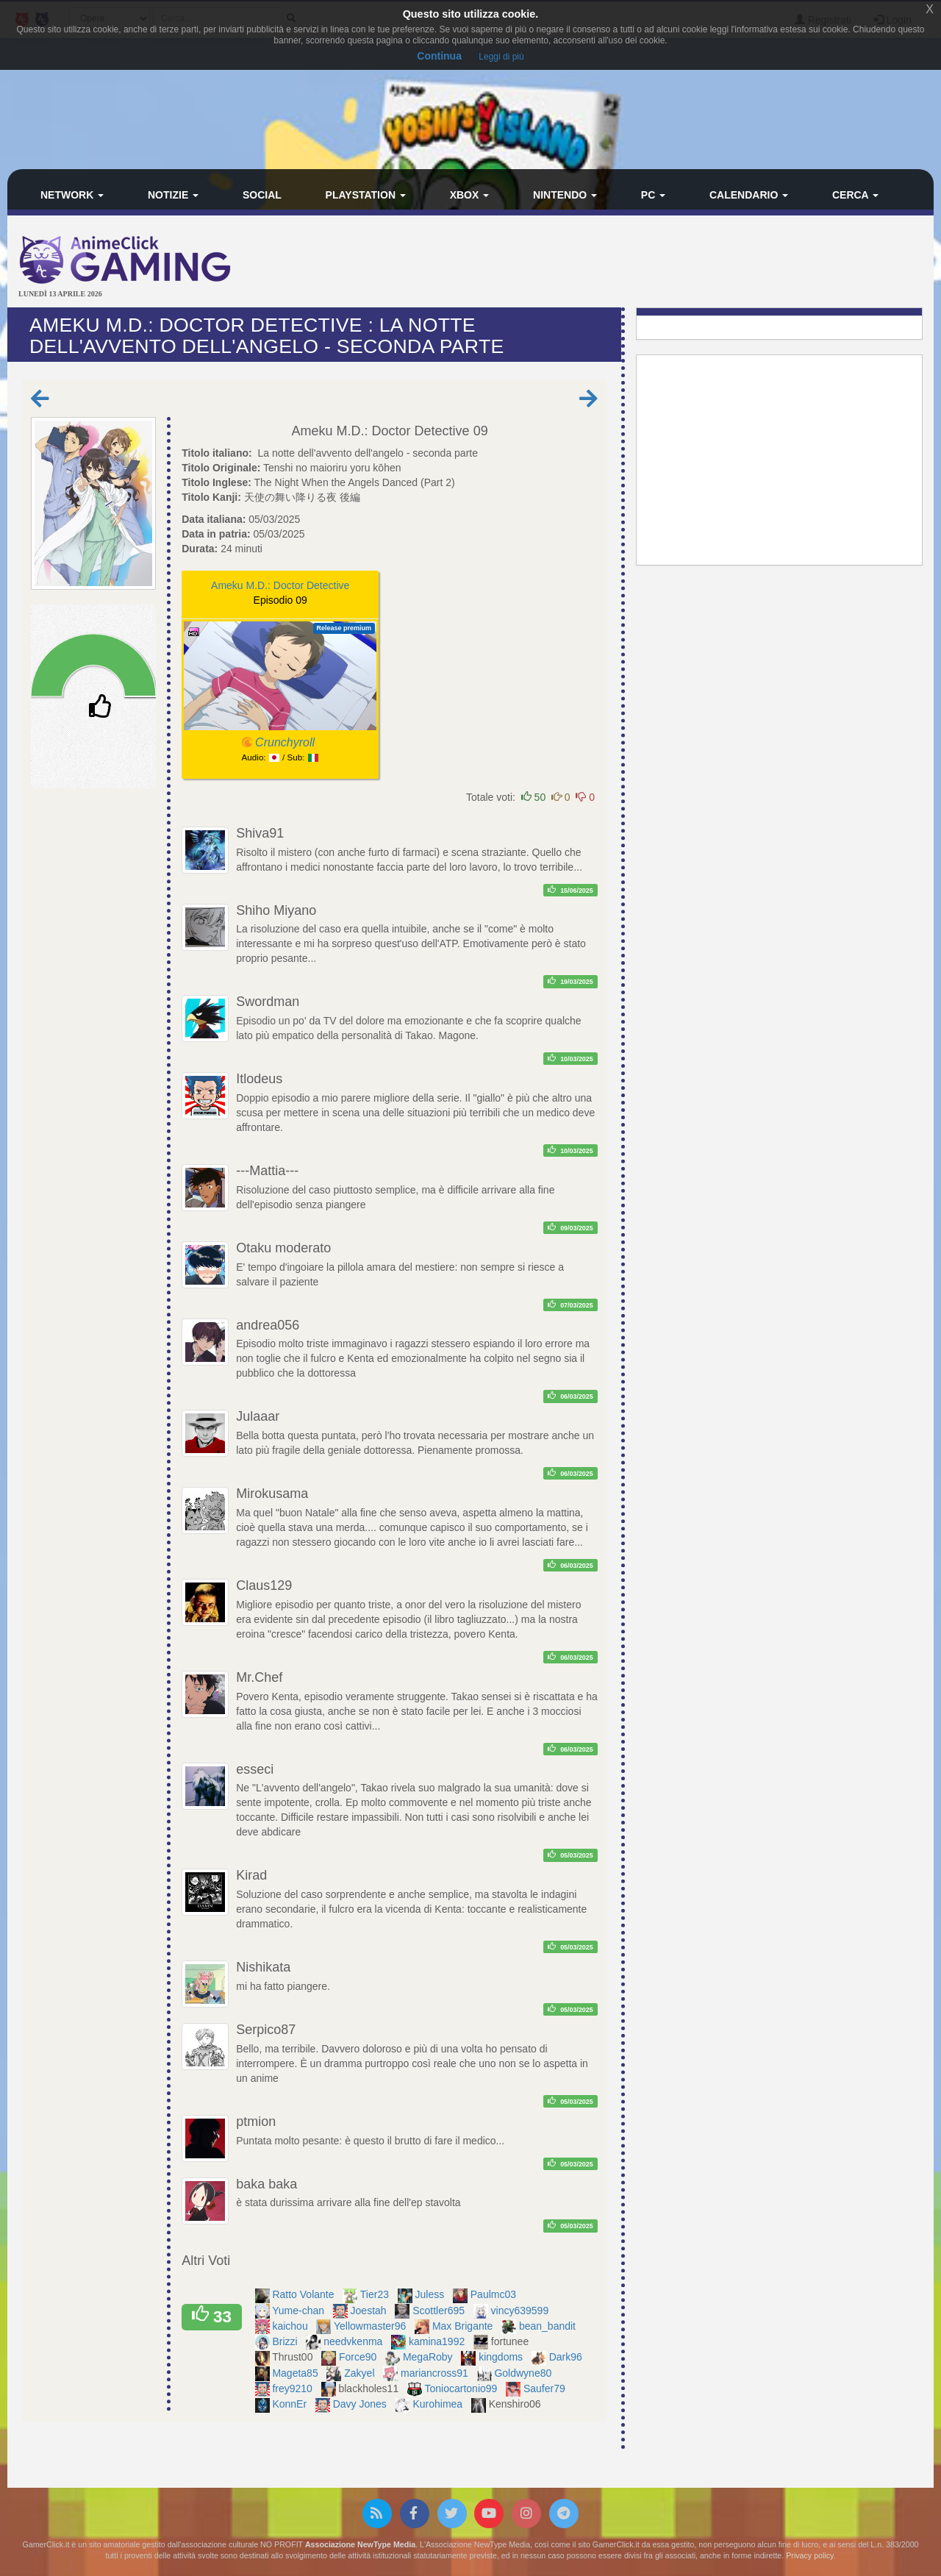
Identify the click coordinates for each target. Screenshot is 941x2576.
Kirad (251, 1875)
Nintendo (565, 195)
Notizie (173, 195)
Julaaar (257, 1416)
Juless (431, 2294)
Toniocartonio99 (463, 2388)
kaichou (291, 2326)
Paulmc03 (494, 2294)
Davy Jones (361, 2404)
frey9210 (293, 2388)
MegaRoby (429, 2357)
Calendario (748, 195)
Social (262, 195)
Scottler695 (440, 2310)
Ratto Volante (304, 2294)
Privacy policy (809, 2555)
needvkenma (354, 2341)
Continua (439, 56)
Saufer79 (545, 2388)
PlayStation (366, 195)
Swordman (267, 1001)
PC (653, 195)
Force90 (359, 2357)
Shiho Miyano (276, 910)
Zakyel (360, 2373)
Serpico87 (266, 2029)
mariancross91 (436, 2373)
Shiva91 (260, 833)
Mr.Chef (259, 1677)
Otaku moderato (283, 1248)
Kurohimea (438, 2404)
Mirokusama (272, 1493)
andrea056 (267, 1325)
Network (72, 195)
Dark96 (567, 2357)
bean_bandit (549, 2326)
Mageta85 (296, 2373)
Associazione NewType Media (360, 2544)
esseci (254, 1769)
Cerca (855, 195)
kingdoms (502, 2357)
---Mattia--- (267, 1170)
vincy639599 (521, 2310)
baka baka (266, 2184)
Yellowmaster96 (371, 2326)
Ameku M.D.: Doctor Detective (381, 431)
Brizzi (286, 2341)
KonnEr (291, 2404)
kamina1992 (438, 2341)
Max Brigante (463, 2326)
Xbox (470, 195)
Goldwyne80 (524, 2373)
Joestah (370, 2310)
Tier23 (376, 2294)
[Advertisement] (624, 263)
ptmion (256, 2121)
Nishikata (263, 1967)
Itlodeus (259, 1078)
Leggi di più (501, 56)
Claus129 (264, 1585)
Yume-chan (299, 2310)
